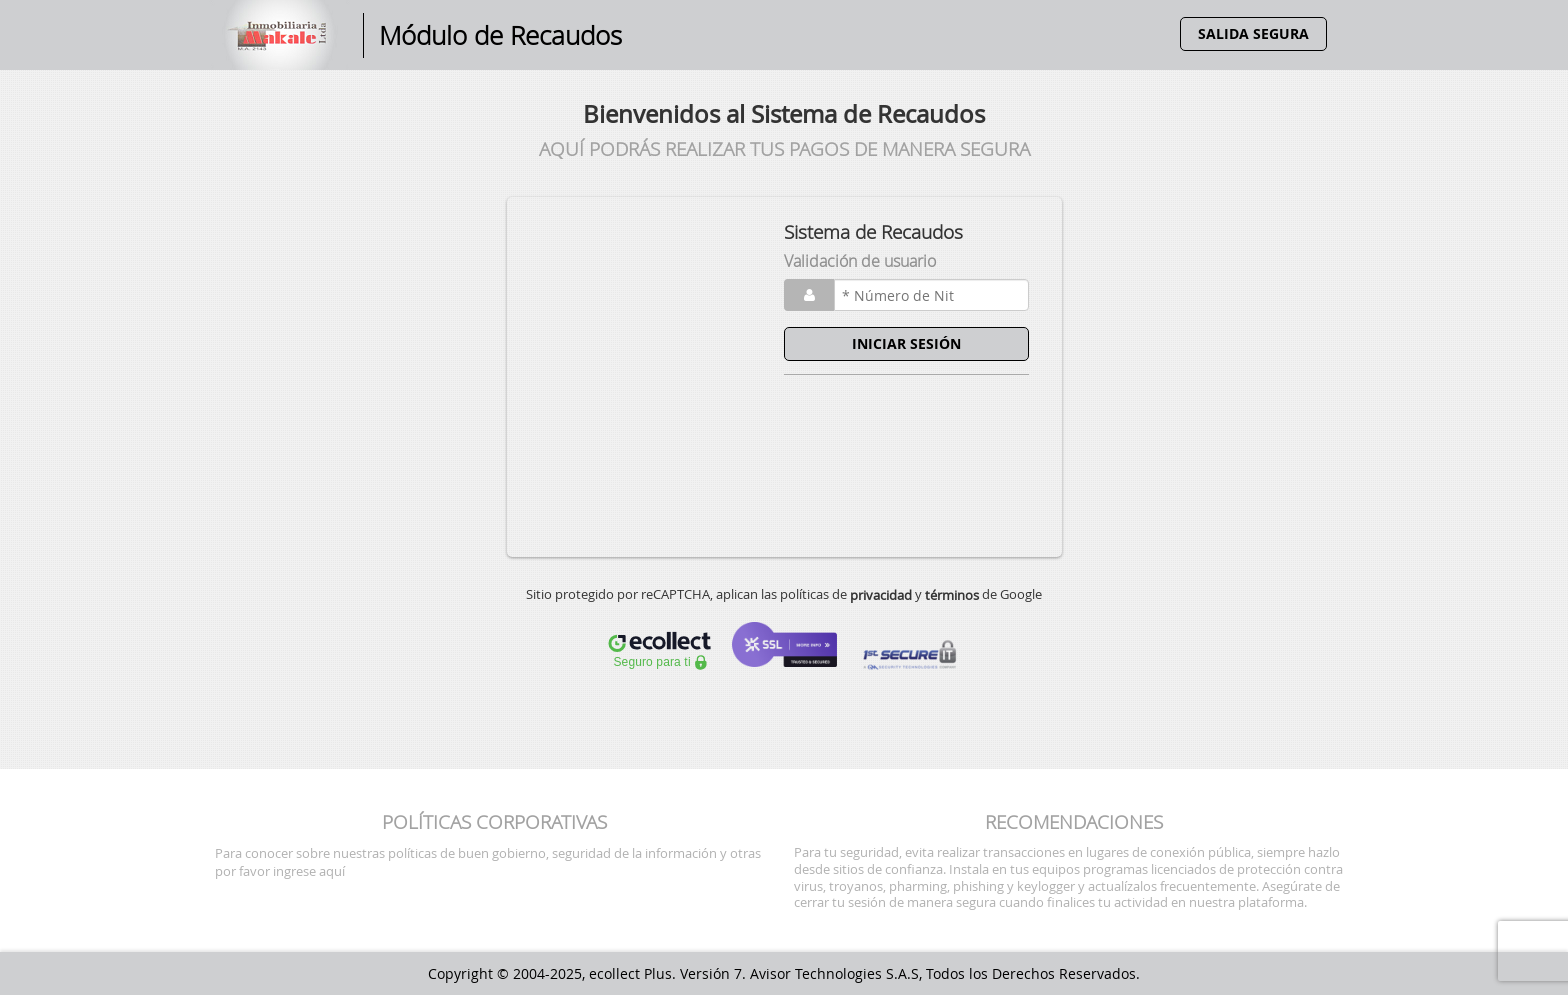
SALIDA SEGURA (1253, 33)
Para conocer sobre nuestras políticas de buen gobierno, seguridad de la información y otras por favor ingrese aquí (488, 862)
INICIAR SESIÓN (906, 343)
